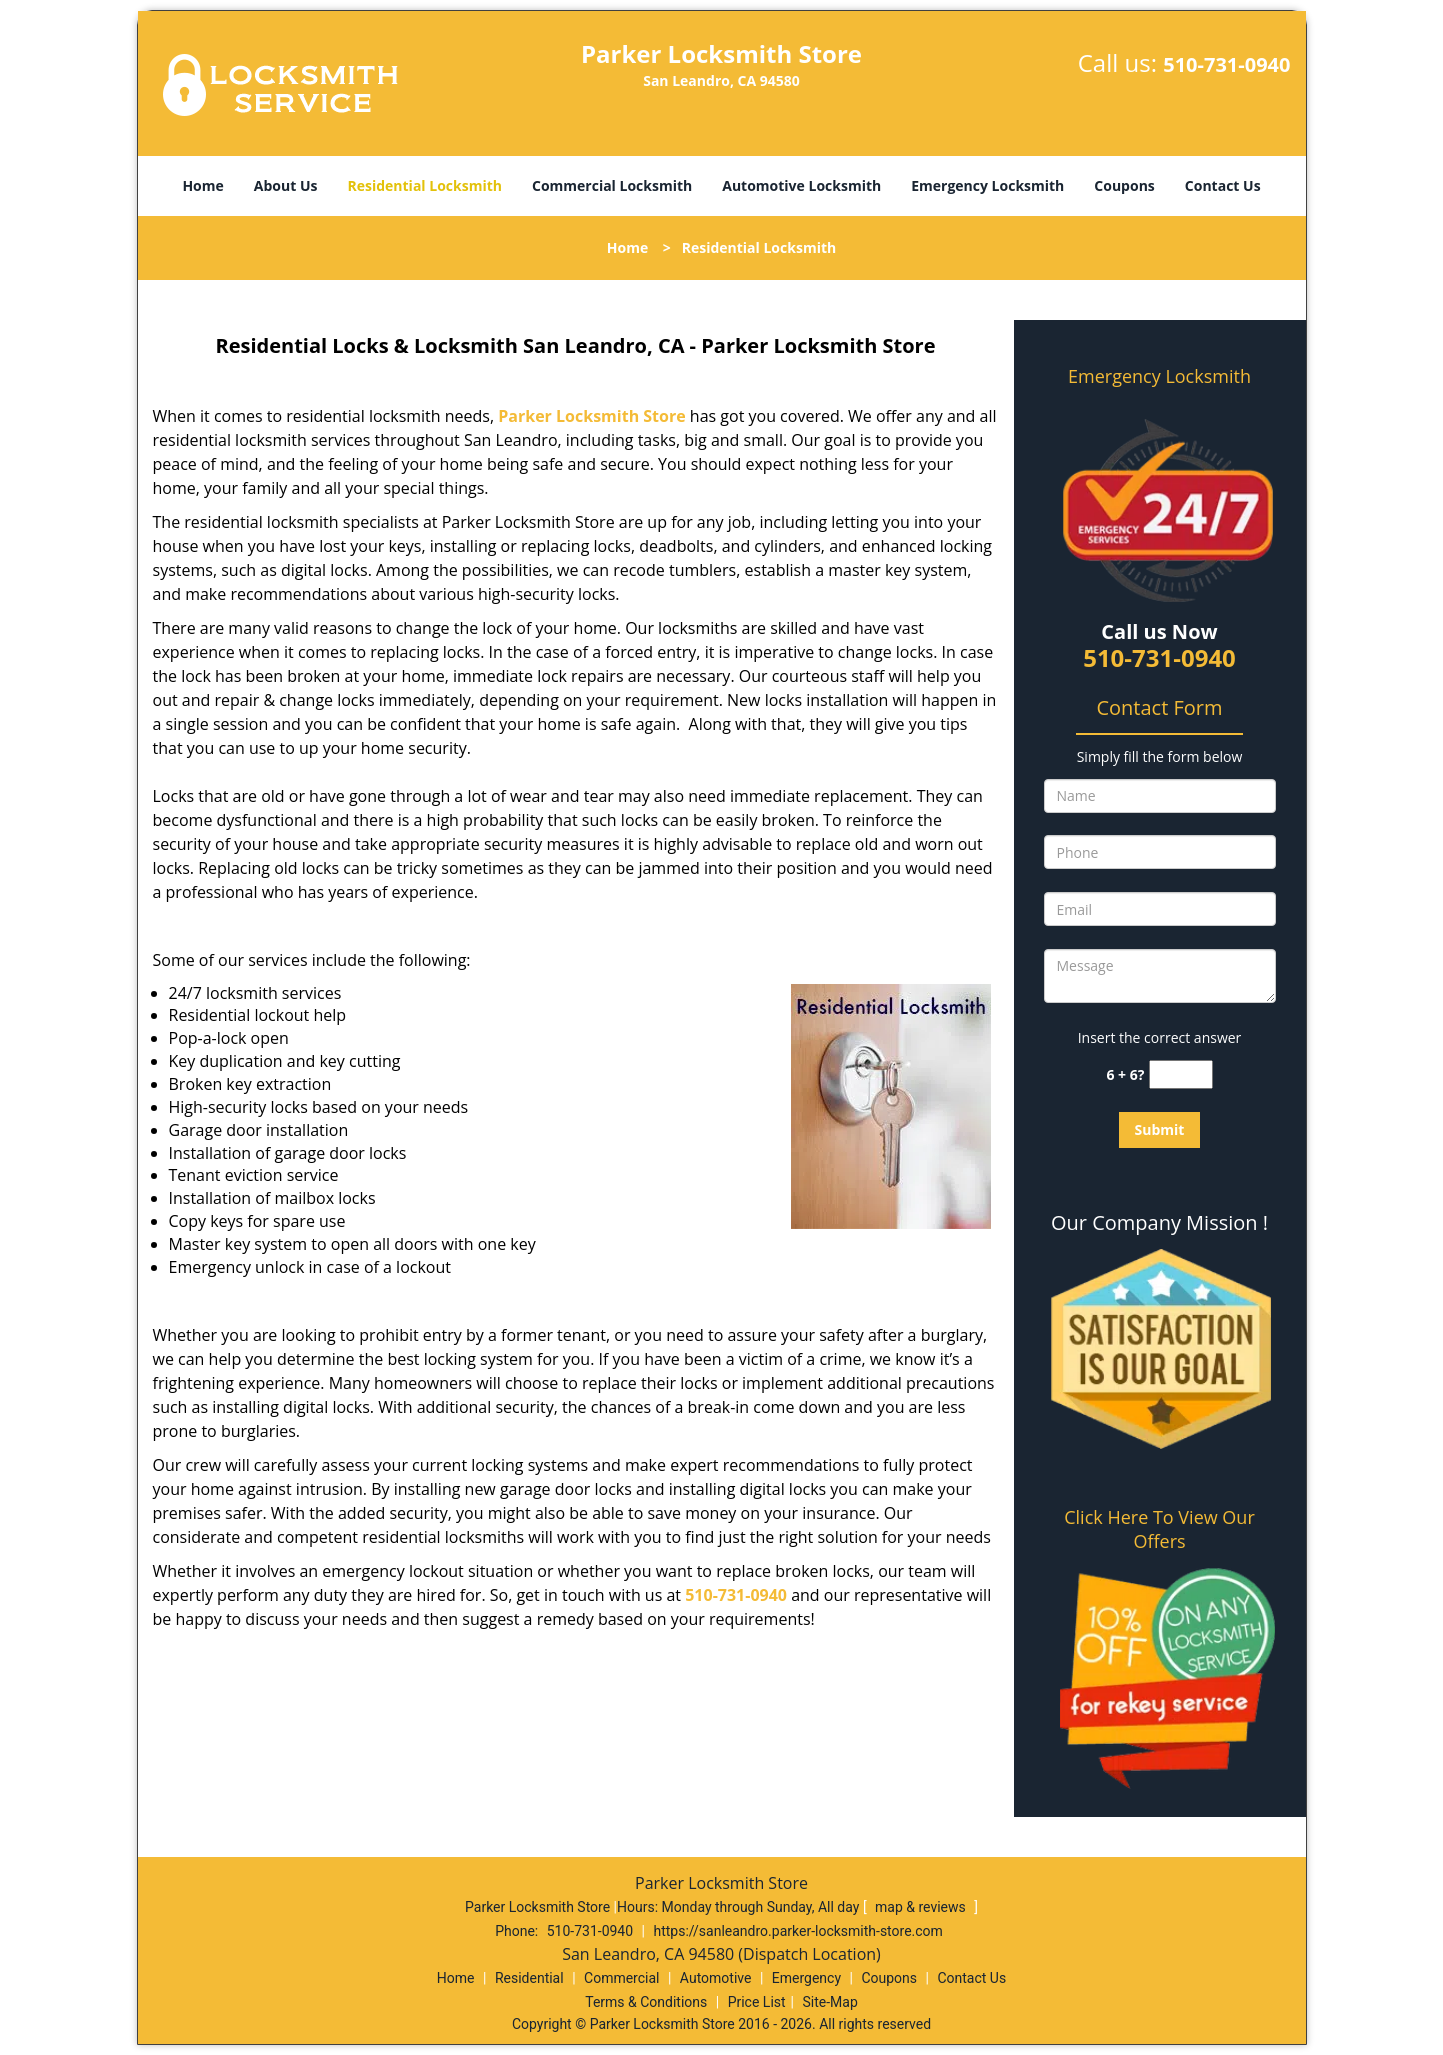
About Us (286, 185)
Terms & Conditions (646, 2002)
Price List (757, 2002)
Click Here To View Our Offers (1159, 1529)
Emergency (806, 1978)
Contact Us (1223, 185)
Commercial (621, 1978)
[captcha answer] (1181, 1074)
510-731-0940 (1226, 64)
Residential (529, 1978)
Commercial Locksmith (612, 185)
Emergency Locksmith (987, 185)
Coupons (1124, 185)
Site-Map (830, 2002)
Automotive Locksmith (801, 185)
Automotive (716, 1978)
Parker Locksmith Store (591, 416)
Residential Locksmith (424, 185)
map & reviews (922, 1907)
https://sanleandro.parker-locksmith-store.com (797, 1931)
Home (202, 185)
